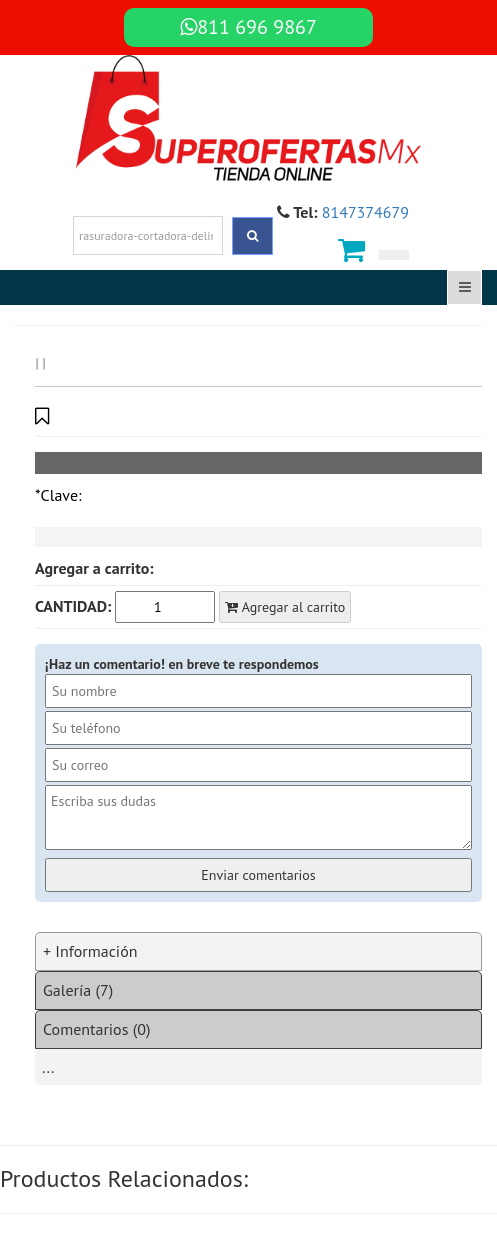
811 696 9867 (248, 27)
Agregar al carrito (285, 607)
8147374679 (365, 212)
